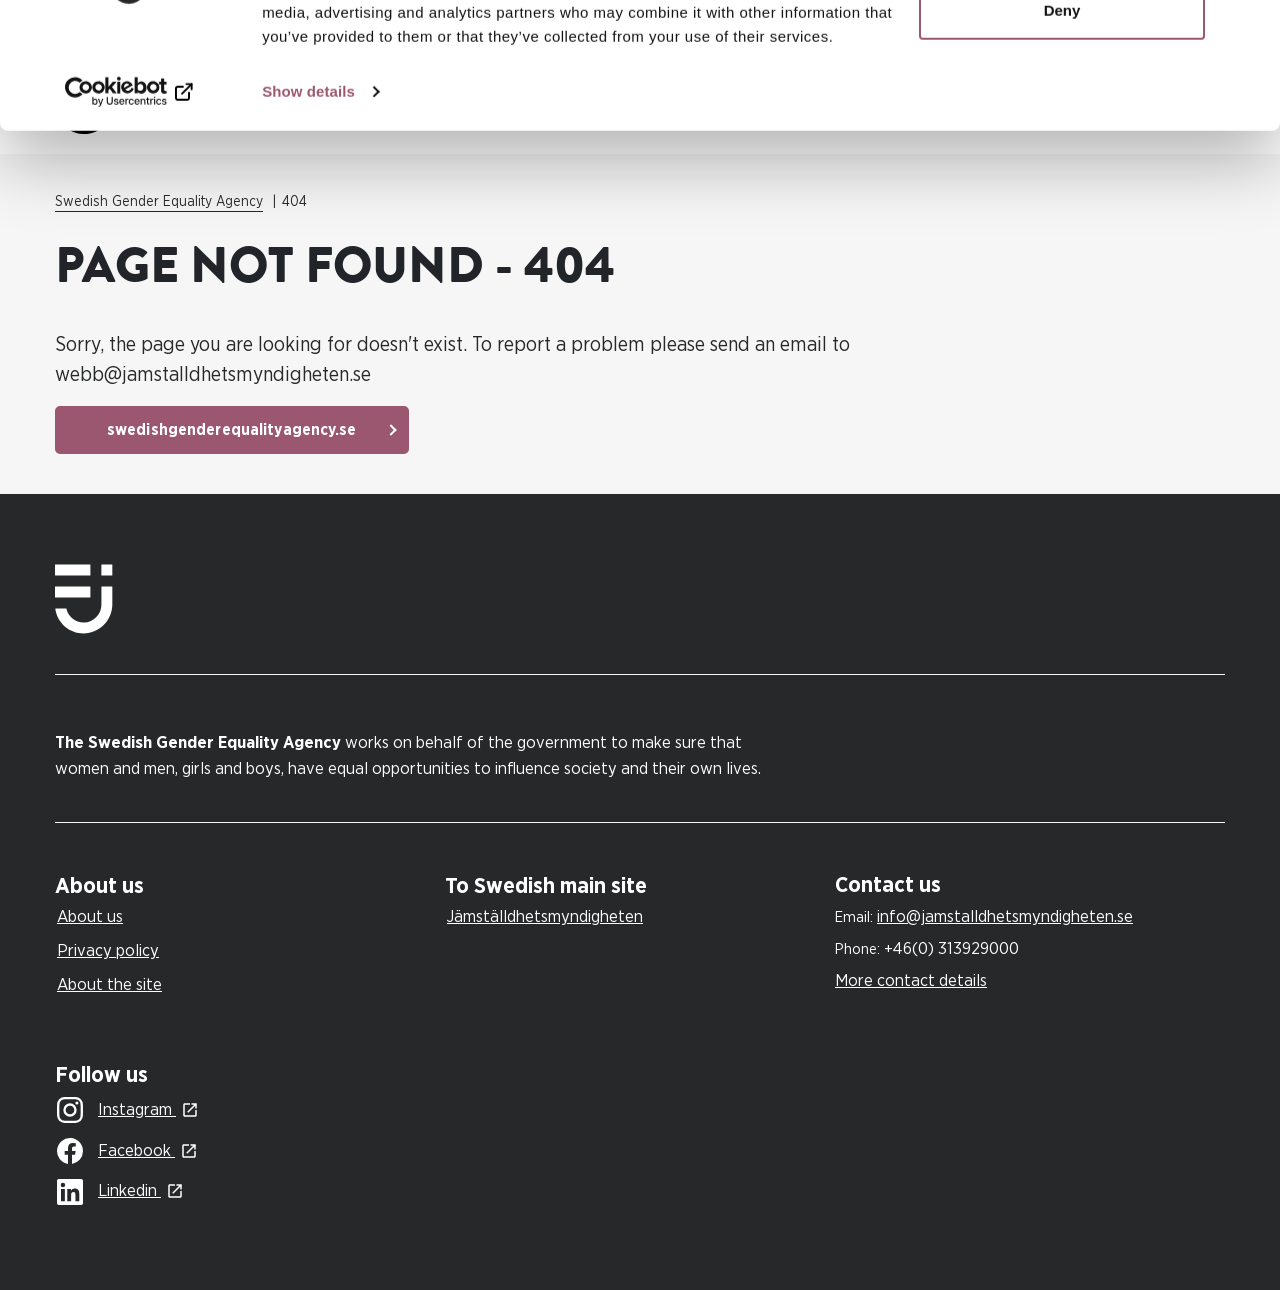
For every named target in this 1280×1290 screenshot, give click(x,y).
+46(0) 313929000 (951, 948)
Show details (308, 199)
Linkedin (109, 1192)
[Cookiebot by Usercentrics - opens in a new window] (129, 200)
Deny (1062, 118)
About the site (109, 984)
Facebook (116, 1152)
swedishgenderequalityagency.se (232, 430)
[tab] (245, 886)
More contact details (911, 980)
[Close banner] (1249, 31)
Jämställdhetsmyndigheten (545, 916)
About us (90, 916)
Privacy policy (108, 950)
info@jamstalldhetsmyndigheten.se (1005, 916)
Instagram (116, 1111)
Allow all (1062, 52)
